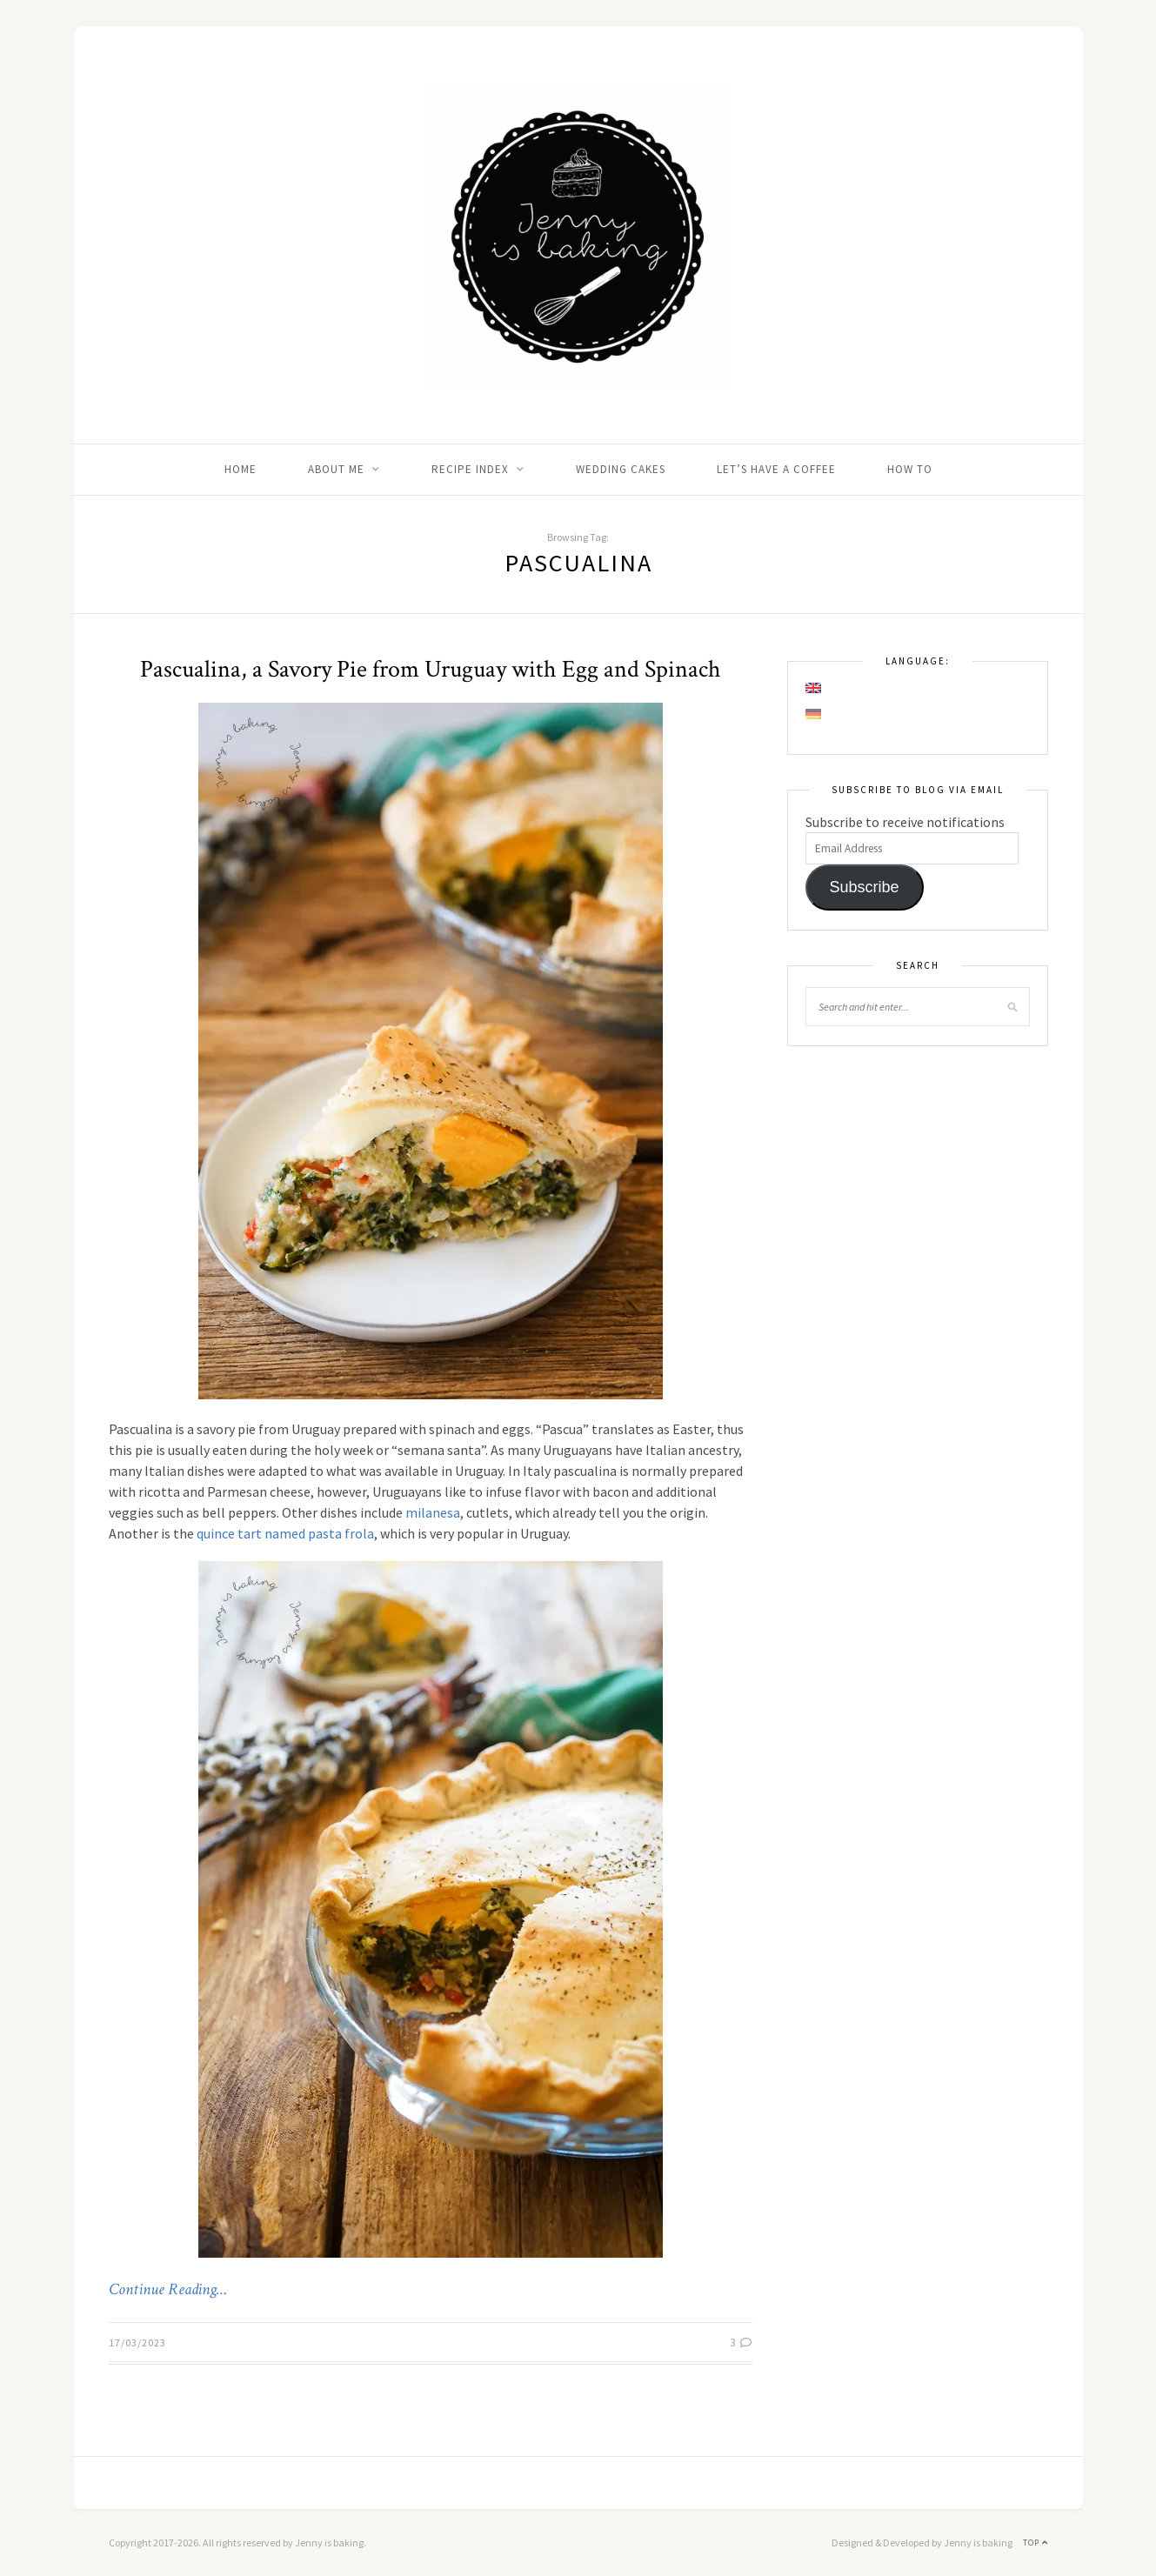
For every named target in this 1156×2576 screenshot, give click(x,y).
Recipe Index (470, 469)
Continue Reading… (168, 2289)
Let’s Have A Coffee (776, 469)
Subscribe (864, 887)
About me (336, 469)
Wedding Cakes (620, 469)
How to (909, 469)
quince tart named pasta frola (285, 1533)
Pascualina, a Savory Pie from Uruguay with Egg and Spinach (430, 669)
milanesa (432, 1512)
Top (1035, 2542)
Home (240, 469)
